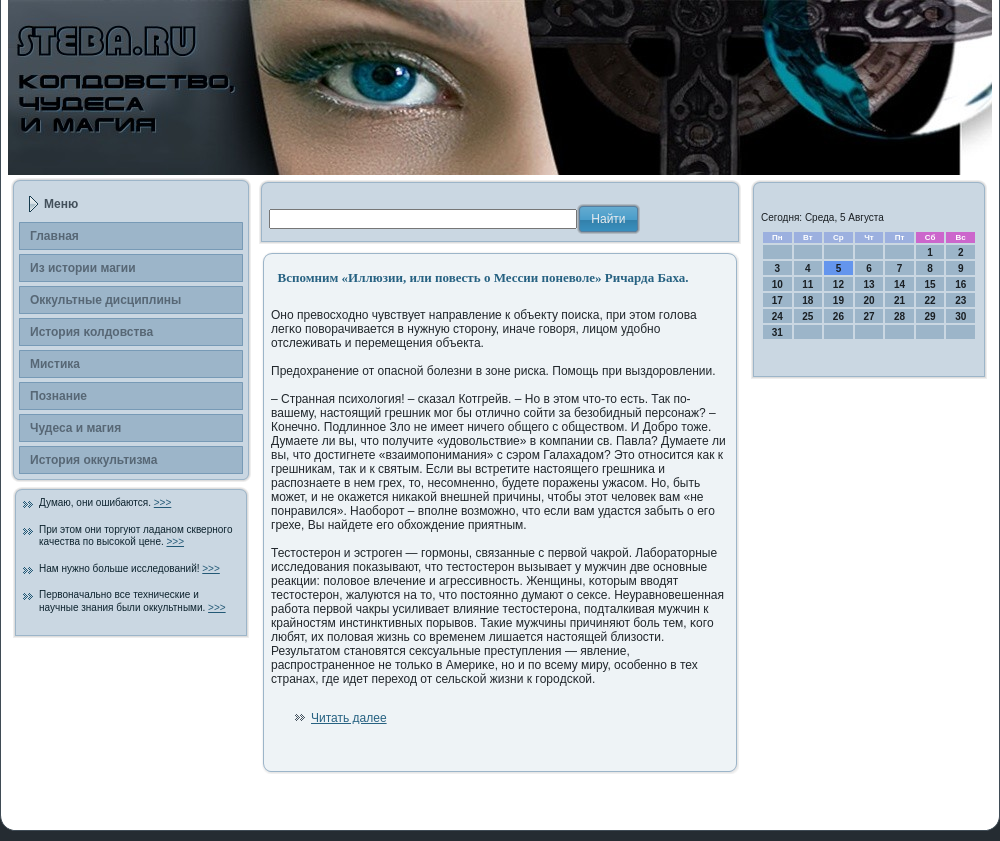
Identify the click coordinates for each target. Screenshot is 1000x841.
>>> (163, 502)
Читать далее (349, 718)
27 (868, 316)
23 (960, 300)
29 (930, 316)
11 (807, 284)
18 (807, 300)
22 (930, 300)
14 (899, 284)
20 (868, 300)
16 (960, 284)
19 (838, 300)
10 (777, 284)
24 (777, 316)
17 (777, 300)
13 (868, 284)
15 (930, 284)
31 (777, 332)
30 (960, 316)
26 (838, 316)
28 (899, 316)
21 (899, 300)
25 (807, 316)
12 (838, 284)
